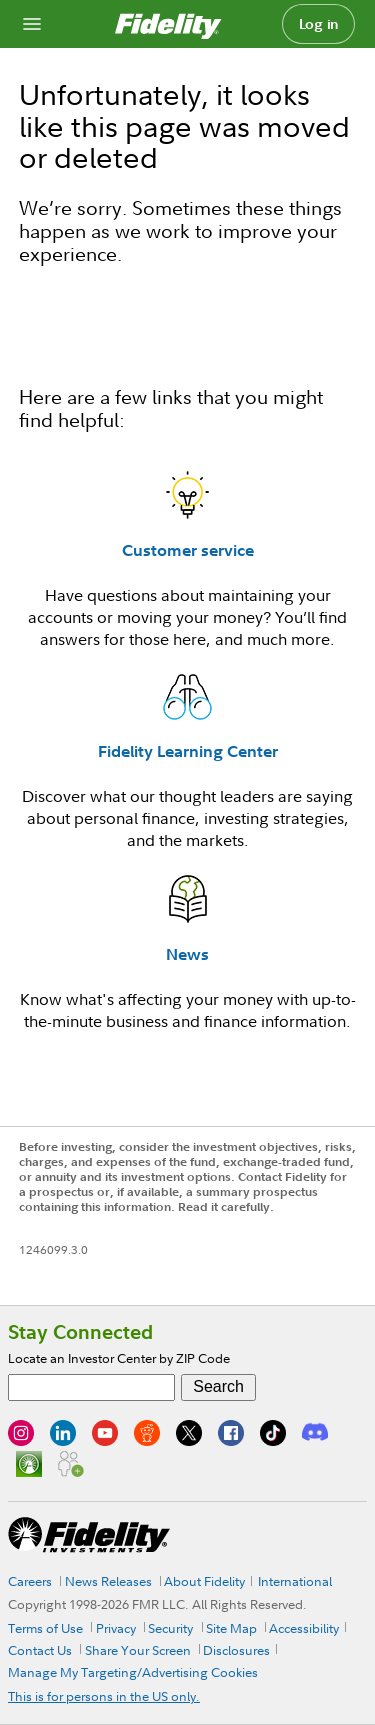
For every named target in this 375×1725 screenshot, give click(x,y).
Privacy (116, 1628)
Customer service (188, 550)
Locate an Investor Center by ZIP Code (119, 1358)
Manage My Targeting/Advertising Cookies (133, 1672)
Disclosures (236, 1650)
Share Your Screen (138, 1650)
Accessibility (304, 1628)
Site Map (231, 1628)
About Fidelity (204, 1581)
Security (170, 1628)
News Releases (108, 1581)
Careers (30, 1581)
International (295, 1581)
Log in (319, 24)
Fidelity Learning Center (188, 751)
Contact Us (40, 1650)
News (187, 954)
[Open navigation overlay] (32, 24)
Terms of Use (45, 1628)
